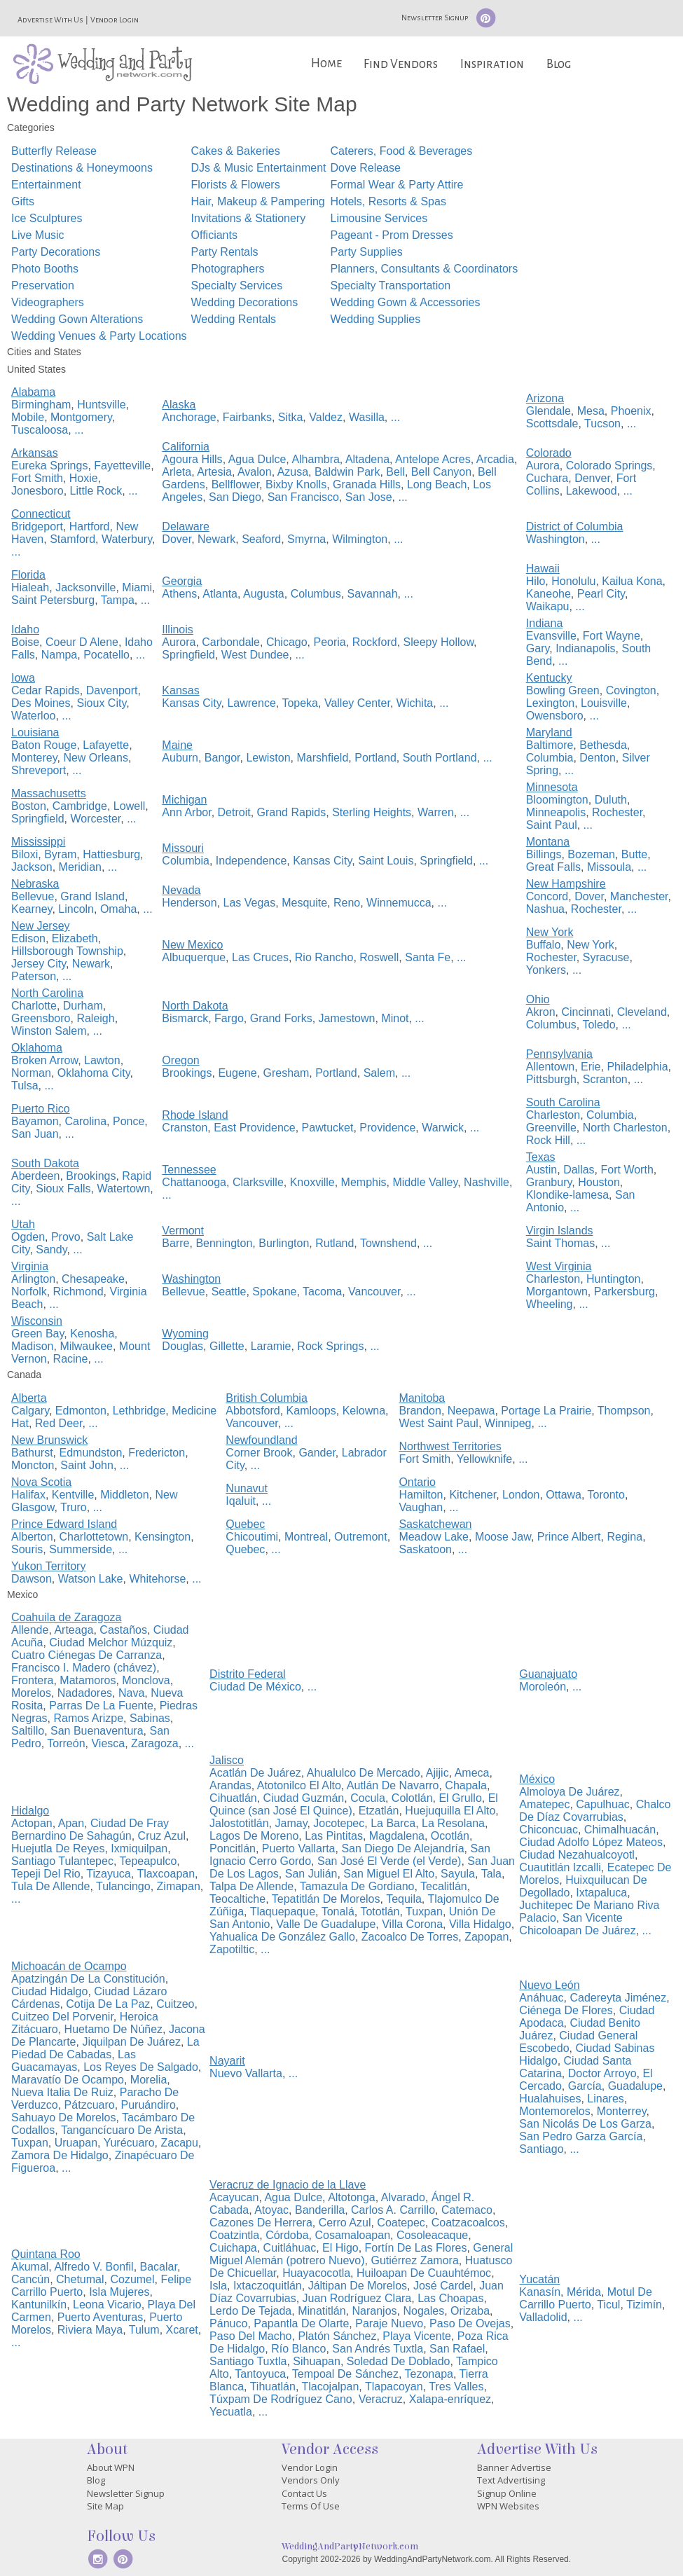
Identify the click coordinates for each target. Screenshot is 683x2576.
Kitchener (472, 1495)
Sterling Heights (371, 812)
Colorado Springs (609, 465)
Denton (597, 758)
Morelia (148, 2080)
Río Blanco (298, 2349)
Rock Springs (330, 1346)
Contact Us (304, 2493)
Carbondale (231, 642)
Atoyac (271, 2210)
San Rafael (457, 2349)
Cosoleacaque (432, 2235)
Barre (175, 1243)
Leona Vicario (107, 2304)
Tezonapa (429, 2374)
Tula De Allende (50, 1886)
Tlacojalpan (330, 2386)
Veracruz (381, 2399)
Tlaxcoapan (166, 1874)
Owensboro (555, 716)
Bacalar (158, 2267)
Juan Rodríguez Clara (357, 2298)
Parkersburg (624, 1291)
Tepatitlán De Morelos (326, 1899)
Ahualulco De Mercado (363, 1773)
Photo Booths (44, 269)
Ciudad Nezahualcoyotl (577, 1855)
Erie (590, 1067)
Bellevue (32, 896)
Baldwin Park (347, 472)
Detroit (234, 812)
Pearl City (601, 594)
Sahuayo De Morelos (63, 2117)
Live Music (37, 235)
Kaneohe (548, 594)
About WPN (110, 2467)
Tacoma (322, 1291)
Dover (176, 539)
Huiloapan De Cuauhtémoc (424, 2273)
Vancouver (374, 1291)
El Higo (340, 2248)
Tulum (144, 2330)
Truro (73, 1507)
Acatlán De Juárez (255, 1773)
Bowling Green (563, 690)
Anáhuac (541, 1998)
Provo (66, 1237)
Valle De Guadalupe (325, 1924)
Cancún (30, 2279)
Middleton (124, 1495)
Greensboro (41, 1018)
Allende (29, 1630)
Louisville (604, 703)
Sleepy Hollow (438, 642)
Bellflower (235, 484)
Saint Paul (551, 825)
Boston (28, 806)
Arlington (33, 1279)
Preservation (42, 285)
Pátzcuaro (89, 2105)
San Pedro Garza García (580, 2136)
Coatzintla (234, 2235)
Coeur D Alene (82, 642)
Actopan (32, 1823)
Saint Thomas (560, 1243)
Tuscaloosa (39, 430)
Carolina (85, 1121)
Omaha (118, 909)
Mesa (591, 411)
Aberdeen (35, 1176)
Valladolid (543, 2317)
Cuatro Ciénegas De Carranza (86, 1655)
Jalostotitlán (239, 1823)
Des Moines (40, 703)
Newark (216, 539)
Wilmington (359, 539)
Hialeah (30, 587)
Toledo (598, 1025)
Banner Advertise (514, 2467)
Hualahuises (550, 2099)
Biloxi (24, 854)
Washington (555, 539)
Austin (541, 1170)
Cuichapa (233, 2248)
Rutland (334, 1243)
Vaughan (421, 1507)
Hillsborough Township (67, 951)
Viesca (108, 1743)
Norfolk (29, 1291)
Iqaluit (241, 1501)
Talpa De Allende (251, 1886)
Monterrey (622, 2111)
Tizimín (644, 2304)
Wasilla (367, 417)
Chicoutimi (252, 1537)
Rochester (617, 812)
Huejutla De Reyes (57, 1848)
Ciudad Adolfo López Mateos (591, 1842)
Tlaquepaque (282, 1911)
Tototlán (379, 1911)
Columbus (316, 594)
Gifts (22, 201)
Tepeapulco (148, 1861)
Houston (599, 1182)
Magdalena (397, 1836)
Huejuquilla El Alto (450, 1811)
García (585, 2086)
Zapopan (486, 1937)
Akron (541, 1012)
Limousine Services (378, 218)
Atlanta (219, 594)
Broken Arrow (44, 1060)
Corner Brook (259, 1453)
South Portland (440, 758)
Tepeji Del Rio (46, 1874)
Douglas (182, 1346)
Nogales (423, 2311)
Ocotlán (450, 1836)
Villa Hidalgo (480, 1924)
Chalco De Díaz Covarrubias (594, 1810)
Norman (31, 1073)
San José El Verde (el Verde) (389, 1861)
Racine (70, 1359)
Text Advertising (511, 2480)
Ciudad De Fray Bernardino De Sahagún (90, 1829)
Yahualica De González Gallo (282, 1937)
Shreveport (38, 770)
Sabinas (150, 1718)
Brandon (420, 1411)
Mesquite (304, 903)
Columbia (550, 758)
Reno (346, 903)
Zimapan (178, 1886)
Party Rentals (224, 252)
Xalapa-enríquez (450, 2399)
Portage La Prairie (546, 1411)
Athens (179, 594)
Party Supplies (366, 252)
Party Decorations (55, 252)
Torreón (66, 1743)
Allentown (550, 1067)
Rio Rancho (324, 957)
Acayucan (233, 2197)
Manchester (639, 896)
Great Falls (553, 867)
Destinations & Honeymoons (82, 168)
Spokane (274, 1291)
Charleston (553, 1115)
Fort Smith (37, 478)
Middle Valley (424, 1182)
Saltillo (27, 1731)
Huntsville (101, 405)
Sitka (290, 417)
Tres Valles (456, 2386)
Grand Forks (281, 1018)
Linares (605, 2099)
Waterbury (127, 539)
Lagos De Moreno (253, 1836)
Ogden (28, 1237)
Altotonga (351, 2197)
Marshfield (323, 758)
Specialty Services (237, 285)
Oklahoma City (93, 1073)
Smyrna (306, 539)
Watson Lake (90, 1579)
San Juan (35, 1134)
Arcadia (495, 459)
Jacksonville (85, 587)
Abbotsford (253, 1411)
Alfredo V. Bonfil (93, 2267)
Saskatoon (425, 1549)
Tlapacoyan (394, 2386)
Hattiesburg (111, 854)
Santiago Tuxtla (248, 2361)
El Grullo (460, 1798)
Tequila (404, 1899)
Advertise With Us (50, 19)
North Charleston (625, 1128)
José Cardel (443, 2286)
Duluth (611, 800)
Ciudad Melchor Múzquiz (110, 1642)
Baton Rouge (43, 745)
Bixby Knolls (295, 484)
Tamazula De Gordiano (357, 1886)
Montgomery (81, 417)
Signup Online (507, 2493)
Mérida (584, 2292)
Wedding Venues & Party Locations (99, 336)
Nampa (59, 655)
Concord (547, 896)
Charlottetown (93, 1537)
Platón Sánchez (337, 2336)
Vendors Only (311, 2480)
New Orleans (95, 758)
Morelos (31, 1693)
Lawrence (251, 703)
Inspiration (492, 64)
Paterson (33, 976)
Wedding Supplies (375, 319)
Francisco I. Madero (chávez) (83, 1668)
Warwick (443, 1128)
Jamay (291, 1823)
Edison (28, 938)
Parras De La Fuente (101, 1705)
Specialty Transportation (390, 285)
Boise (25, 642)
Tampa (117, 600)
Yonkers (546, 970)
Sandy (51, 1249)
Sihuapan (316, 2361)
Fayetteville (122, 465)
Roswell (379, 957)
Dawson (31, 1579)
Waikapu (548, 606)
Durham (83, 1006)
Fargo (229, 1018)
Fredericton (156, 1453)
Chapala (466, 1785)
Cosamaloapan (352, 2235)
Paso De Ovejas (470, 2323)
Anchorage (189, 417)
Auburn (180, 758)
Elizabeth (75, 938)
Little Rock (96, 491)
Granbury (549, 1182)
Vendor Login (114, 19)
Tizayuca (108, 1874)
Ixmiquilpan (139, 1848)
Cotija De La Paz (108, 2004)
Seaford (261, 539)
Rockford (374, 642)
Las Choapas (450, 2298)
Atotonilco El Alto (299, 1785)
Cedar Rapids (45, 690)
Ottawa (563, 1495)
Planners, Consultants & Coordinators (424, 269)
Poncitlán (232, 1848)
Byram (60, 854)
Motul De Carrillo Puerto (585, 2298)
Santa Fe (427, 957)
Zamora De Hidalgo (60, 2155)
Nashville (486, 1182)
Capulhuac (603, 1804)
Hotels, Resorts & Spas (388, 201)
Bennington (223, 1243)
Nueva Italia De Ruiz (62, 2092)
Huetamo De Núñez (113, 2029)
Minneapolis (556, 812)
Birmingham (41, 405)
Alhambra (315, 459)
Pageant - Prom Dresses (391, 235)
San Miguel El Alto (388, 1874)
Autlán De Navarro (393, 1785)
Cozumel (132, 2279)
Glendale (548, 411)
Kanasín (539, 2292)
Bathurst (32, 1453)
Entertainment (46, 185)
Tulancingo (123, 1886)
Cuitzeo (175, 2004)
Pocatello (106, 655)
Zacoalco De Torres (409, 1937)
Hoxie (83, 478)
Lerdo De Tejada (250, 2311)
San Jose (368, 497)
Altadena (367, 459)
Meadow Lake (434, 1537)
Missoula (609, 867)
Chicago (287, 642)
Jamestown (347, 1018)
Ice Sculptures (46, 218)
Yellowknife (484, 1459)
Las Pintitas (334, 1836)
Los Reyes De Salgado (140, 2067)
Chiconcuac (548, 1829)
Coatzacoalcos (468, 2223)
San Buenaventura (97, 1731)
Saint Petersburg (53, 600)
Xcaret (182, 2330)
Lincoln (76, 909)
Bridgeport (37, 526)
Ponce (128, 1121)
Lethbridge (139, 1411)
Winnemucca (398, 903)
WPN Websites (508, 2506)
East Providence (255, 1128)
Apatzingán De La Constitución (88, 1979)
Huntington (613, 1279)
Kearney (31, 909)
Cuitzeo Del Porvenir (62, 2017)
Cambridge (80, 806)
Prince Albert (569, 1537)
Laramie (271, 1346)
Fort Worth (627, 1170)
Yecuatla (230, 2412)
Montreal (306, 1537)
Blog (558, 64)
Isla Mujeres (119, 2292)
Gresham (286, 1073)
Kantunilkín (39, 2304)
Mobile (27, 417)
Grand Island (92, 896)
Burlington (283, 1243)
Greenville (551, 1128)
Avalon (254, 472)
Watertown (123, 1188)
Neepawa (471, 1411)
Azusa (292, 472)
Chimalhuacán (620, 1829)
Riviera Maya (90, 2330)
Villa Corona (412, 1924)
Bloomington (557, 800)
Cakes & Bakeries (235, 151)
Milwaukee (86, 1346)
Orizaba (470, 2311)
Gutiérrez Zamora (414, 2260)
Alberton (32, 1537)
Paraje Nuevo (389, 2323)
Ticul (608, 2304)
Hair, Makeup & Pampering (258, 201)
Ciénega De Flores (565, 2010)
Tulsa (25, 1085)
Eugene (237, 1073)
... (78, 430)
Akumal (29, 2267)
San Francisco (303, 497)
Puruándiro (148, 2105)
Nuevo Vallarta (245, 2073)
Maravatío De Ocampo (67, 2080)
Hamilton (421, 1495)
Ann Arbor (186, 812)
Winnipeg (508, 1423)
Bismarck (185, 1018)
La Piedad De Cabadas (105, 2048)
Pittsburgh (551, 1079)
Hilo (536, 581)
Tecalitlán (443, 1886)
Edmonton (80, 1411)
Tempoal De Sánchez (345, 2374)
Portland (375, 758)
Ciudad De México (255, 1687)
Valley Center (357, 703)
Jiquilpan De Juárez (131, 2042)
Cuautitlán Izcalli (560, 1867)
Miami (137, 587)
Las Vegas (249, 903)
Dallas (578, 1170)
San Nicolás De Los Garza (585, 2124)
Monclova (146, 1680)
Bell (395, 472)
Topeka (300, 703)
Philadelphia (637, 1067)
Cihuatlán (233, 1798)
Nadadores (84, 1693)
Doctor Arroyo (602, 2073)
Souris (27, 1549)
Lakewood (591, 491)
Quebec (245, 1549)
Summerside (80, 1549)
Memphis (364, 1182)
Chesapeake (93, 1279)
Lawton (102, 1060)
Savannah (372, 594)
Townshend (388, 1243)
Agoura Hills (192, 459)
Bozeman (591, 854)
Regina (624, 1537)
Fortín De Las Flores (416, 2248)
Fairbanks (247, 417)
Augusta (263, 594)
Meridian (80, 867)
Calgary (30, 1411)
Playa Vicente (416, 2336)
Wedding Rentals (234, 319)
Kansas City (191, 703)
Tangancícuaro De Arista (122, 2130)
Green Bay (37, 1333)
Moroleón (542, 1687)
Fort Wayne (611, 636)
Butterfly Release (54, 151)
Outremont (360, 1537)
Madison (32, 1346)
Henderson (189, 903)
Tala (491, 1874)
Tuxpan (424, 1911)
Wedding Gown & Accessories (405, 302)
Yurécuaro (129, 2143)
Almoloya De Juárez (569, 1792)
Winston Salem (49, 1031)
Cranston (184, 1128)
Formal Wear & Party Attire (396, 185)
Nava (131, 1693)
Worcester (96, 819)
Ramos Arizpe (88, 1718)
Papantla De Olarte (301, 2323)
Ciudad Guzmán (304, 1798)
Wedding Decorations (244, 302)
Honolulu (573, 581)
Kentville (73, 1495)
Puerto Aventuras (100, 2317)
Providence (387, 1128)
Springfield (188, 655)
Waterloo (33, 716)
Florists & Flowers (235, 185)
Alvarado (403, 2197)
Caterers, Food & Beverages (401, 151)
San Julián (311, 1874)
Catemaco (466, 2210)
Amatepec (544, 1804)
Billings (544, 854)
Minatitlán (321, 2311)
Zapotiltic (231, 1949)
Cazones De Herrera (260, 2223)
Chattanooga (194, 1182)
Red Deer (59, 1423)
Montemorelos (554, 2111)
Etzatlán (379, 1811)
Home (326, 63)
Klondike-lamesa (567, 1195)
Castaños (123, 1630)
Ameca (472, 1773)
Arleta (176, 472)
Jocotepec (338, 1823)
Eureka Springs (49, 465)
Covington (631, 690)
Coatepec (401, 2223)
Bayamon (35, 1121)
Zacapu (179, 2143)
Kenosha (92, 1333)
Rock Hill (548, 1140)
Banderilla (320, 2210)
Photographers (228, 269)
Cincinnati (585, 1012)
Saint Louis (385, 861)
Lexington (550, 703)
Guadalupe (635, 2086)
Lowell (129, 806)
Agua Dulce (257, 459)
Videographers (47, 302)
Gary (537, 648)
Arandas (230, 1785)
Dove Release (365, 168)
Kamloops (311, 1411)
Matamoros (88, 1680)
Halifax (28, 1495)
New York (590, 945)
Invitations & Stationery (248, 218)
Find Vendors (401, 64)
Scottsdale (552, 423)
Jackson (32, 867)
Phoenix (631, 411)
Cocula (367, 1798)
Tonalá (338, 1911)
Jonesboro (37, 491)
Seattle (229, 1291)
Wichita (414, 703)
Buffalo (543, 945)
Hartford (89, 526)
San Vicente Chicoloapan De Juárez (577, 1924)
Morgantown (557, 1291)
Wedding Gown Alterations (77, 319)
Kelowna (364, 1411)
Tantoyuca (260, 2374)
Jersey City (38, 964)
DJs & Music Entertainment (258, 168)
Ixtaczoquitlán (267, 2286)
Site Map (105, 2506)
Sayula (458, 1874)
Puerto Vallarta (299, 1848)
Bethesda (603, 745)
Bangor (222, 758)
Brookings (187, 1073)
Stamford (72, 539)
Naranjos (374, 2311)
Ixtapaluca (601, 1893)
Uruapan (76, 2143)
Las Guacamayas (73, 2060)
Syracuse (606, 957)
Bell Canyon (441, 472)
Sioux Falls (63, 1188)
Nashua (545, 909)
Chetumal (80, 2279)
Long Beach (437, 484)
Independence (251, 861)
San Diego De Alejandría (402, 1848)
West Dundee (255, 655)
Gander (316, 1453)
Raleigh (95, 1018)
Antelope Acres (433, 459)
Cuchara (547, 478)
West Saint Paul (438, 1423)
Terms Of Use (311, 2506)
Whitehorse (157, 1579)
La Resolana (453, 1823)
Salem (379, 1073)
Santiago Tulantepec (62, 1861)
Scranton (605, 1079)
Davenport (112, 690)
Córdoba (286, 2235)
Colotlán (412, 1798)
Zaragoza (155, 1743)
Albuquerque (194, 957)
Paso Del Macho (250, 2336)
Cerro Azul (345, 2223)
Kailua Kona (632, 581)
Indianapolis (585, 648)
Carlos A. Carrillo (393, 2210)
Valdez (326, 417)
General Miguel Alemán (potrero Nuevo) (361, 2254)
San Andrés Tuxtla (377, 2349)
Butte (634, 854)
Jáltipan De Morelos (357, 2286)
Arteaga (73, 1630)
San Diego (235, 497)
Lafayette (106, 745)
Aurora (543, 465)
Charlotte (34, 1006)
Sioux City (101, 703)
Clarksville (258, 1182)
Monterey (34, 758)
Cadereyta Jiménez (618, 1998)
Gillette (226, 1346)
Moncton (32, 1465)
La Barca (393, 1823)
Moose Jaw (503, 1537)
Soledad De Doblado (398, 2361)
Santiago (541, 2149)
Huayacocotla (316, 2273)
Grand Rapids (291, 812)
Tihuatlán (273, 2386)
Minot (394, 1018)
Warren (436, 812)
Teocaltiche (237, 1899)
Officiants (214, 235)
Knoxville (312, 1182)
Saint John (86, 1465)
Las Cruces (260, 957)
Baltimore (550, 745)
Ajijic (437, 1773)
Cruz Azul (162, 1836)
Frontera (32, 1680)
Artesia (214, 472)
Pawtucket (328, 1128)
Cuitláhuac (290, 2248)
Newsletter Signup (434, 17)
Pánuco (228, 2323)
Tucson (602, 423)
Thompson (624, 1411)
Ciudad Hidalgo (49, 1991)
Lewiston (268, 758)
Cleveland (642, 1012)
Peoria (330, 642)
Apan (71, 1823)
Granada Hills (367, 484)
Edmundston (90, 1453)
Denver (592, 478)
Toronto (606, 1495)
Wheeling (549, 1304)
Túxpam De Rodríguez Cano (280, 2399)
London (520, 1495)
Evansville (551, 636)
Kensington (162, 1537)
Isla (218, 2286)
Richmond (78, 1291)
